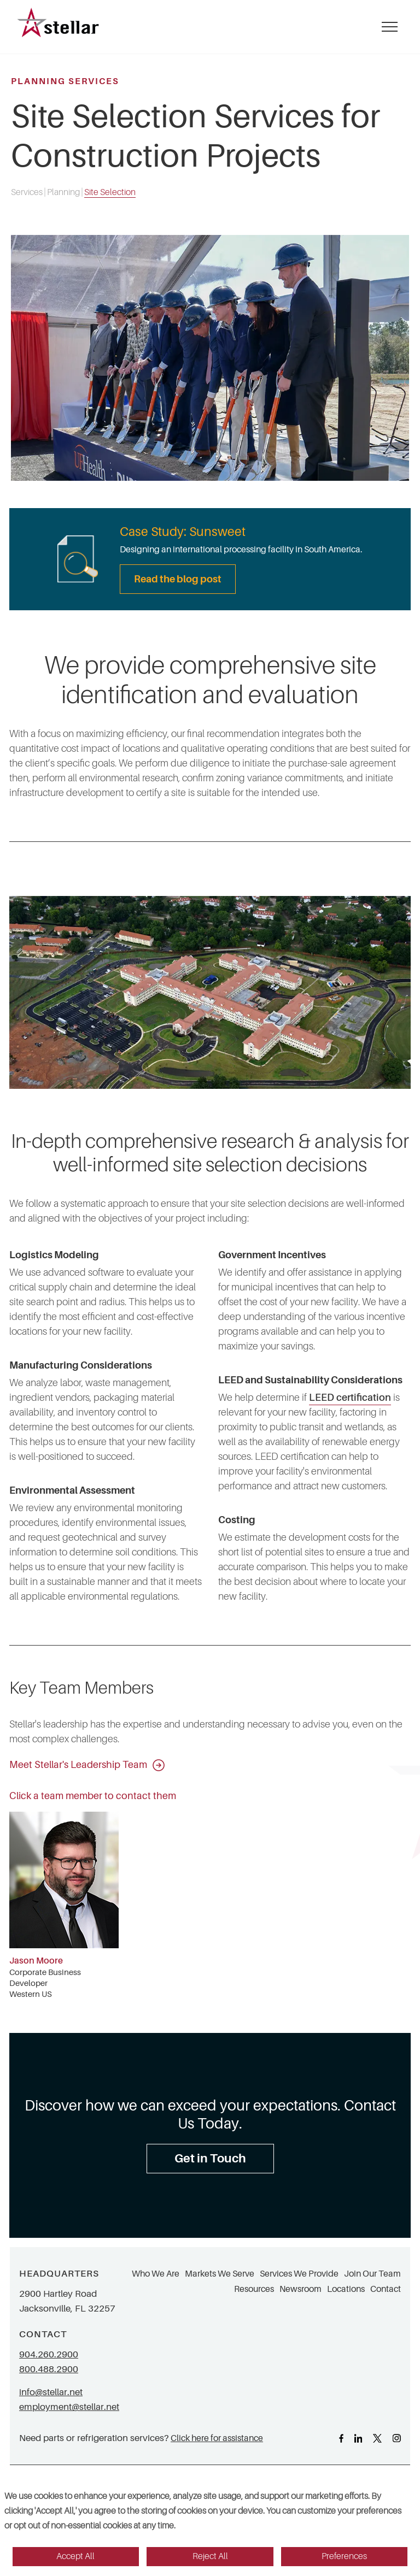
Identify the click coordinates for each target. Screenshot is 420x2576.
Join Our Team (372, 2274)
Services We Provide (299, 2274)
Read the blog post (177, 579)
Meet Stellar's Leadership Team (87, 1765)
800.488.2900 (48, 2369)
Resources (254, 2289)
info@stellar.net (51, 2392)
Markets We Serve (219, 2274)
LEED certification (350, 1397)
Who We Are (155, 2274)
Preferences (344, 2556)
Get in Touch (210, 2158)
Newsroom (300, 2289)
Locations (346, 2289)
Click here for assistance (217, 2438)
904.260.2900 (48, 2354)
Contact (385, 2289)
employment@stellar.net (69, 2407)
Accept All (75, 2556)
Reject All (210, 2556)
